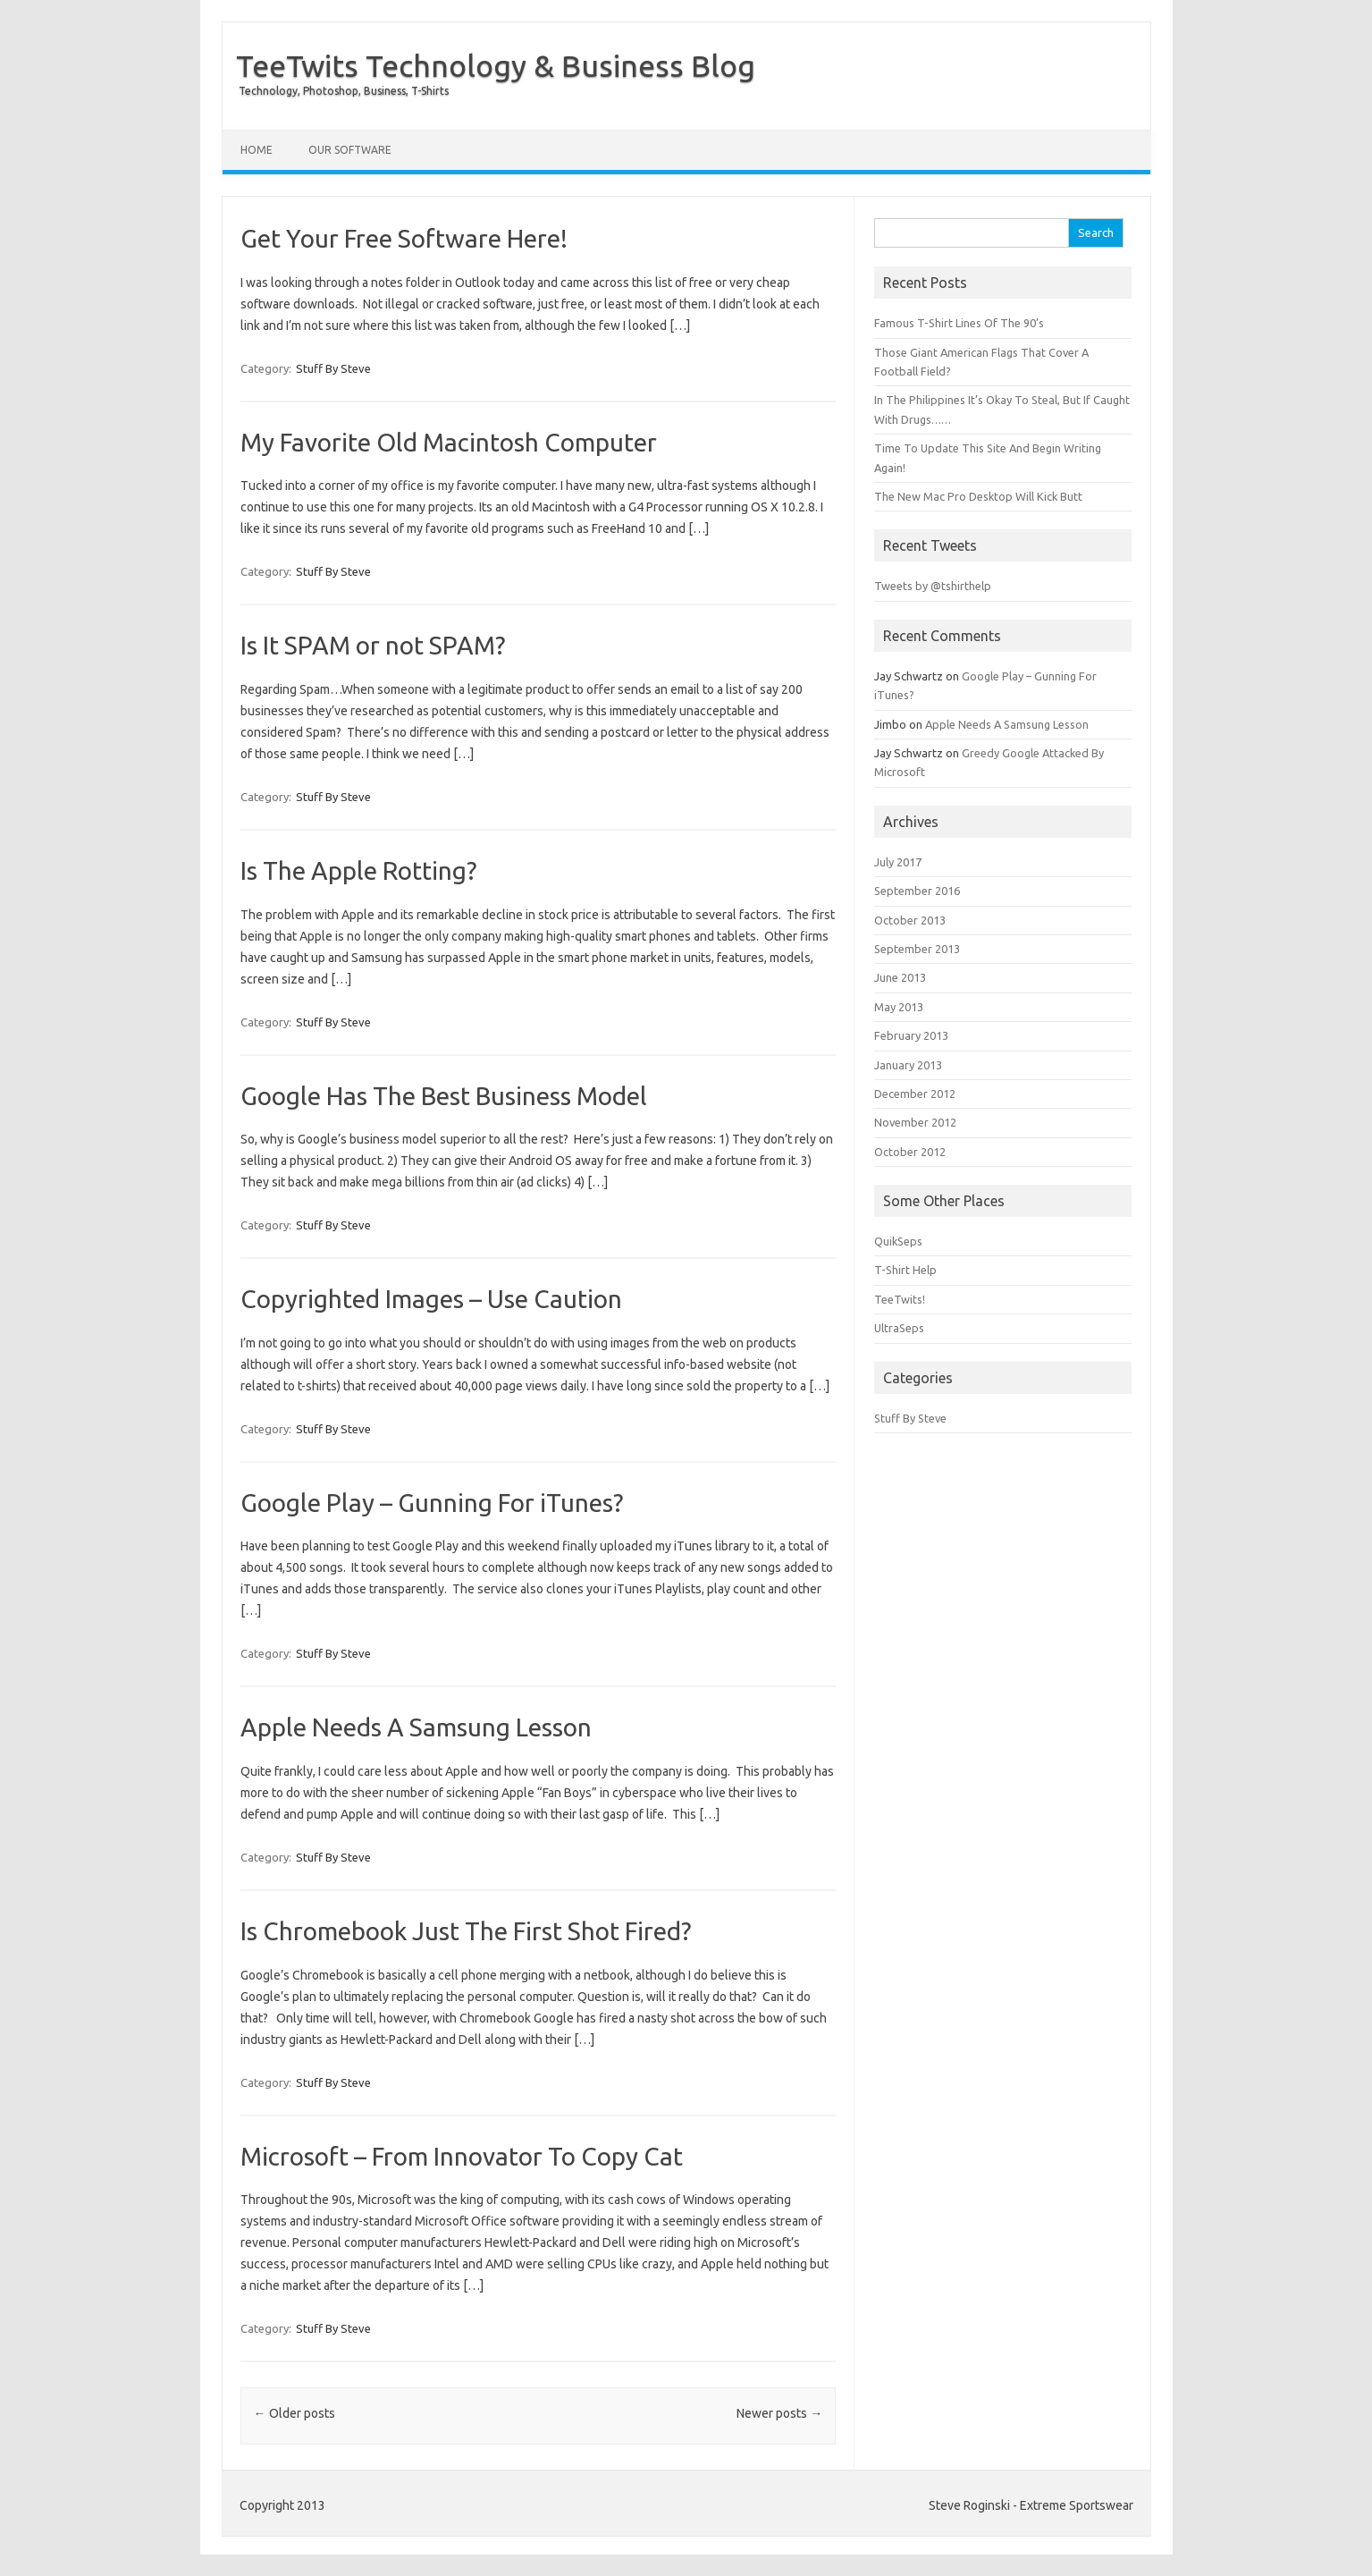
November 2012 (915, 1122)
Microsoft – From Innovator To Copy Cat (461, 2156)
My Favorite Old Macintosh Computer (448, 442)
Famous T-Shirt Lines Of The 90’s (959, 323)
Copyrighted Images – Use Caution (431, 1299)
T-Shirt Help (905, 1269)
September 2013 (917, 948)
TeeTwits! (899, 1299)
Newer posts (779, 2413)
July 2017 (898, 862)
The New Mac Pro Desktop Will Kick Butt (978, 496)
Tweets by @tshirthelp (932, 585)
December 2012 (914, 1093)
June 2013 (900, 977)
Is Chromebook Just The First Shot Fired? (465, 1931)
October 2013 (910, 920)
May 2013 (898, 1007)
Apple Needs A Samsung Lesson (416, 1727)
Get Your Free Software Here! (404, 238)
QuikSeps (898, 1241)
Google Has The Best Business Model (443, 1096)
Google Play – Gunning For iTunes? (431, 1502)
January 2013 (908, 1065)
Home (256, 150)
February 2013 (911, 1035)
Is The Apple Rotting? (358, 870)
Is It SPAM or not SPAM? (372, 645)
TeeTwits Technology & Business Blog (495, 65)
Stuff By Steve (333, 368)
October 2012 (910, 1151)
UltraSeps (899, 1328)
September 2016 (917, 890)
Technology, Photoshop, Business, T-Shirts (344, 91)
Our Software (349, 150)
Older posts (294, 2413)
